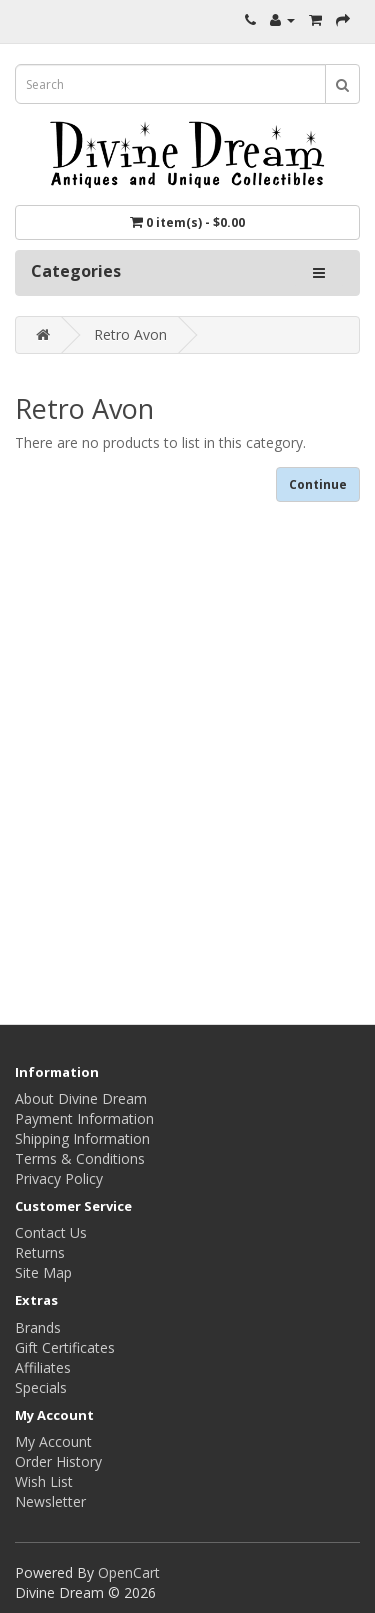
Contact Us (51, 1232)
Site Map (43, 1272)
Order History (58, 1461)
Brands (38, 1327)
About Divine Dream (81, 1098)
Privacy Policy (59, 1178)
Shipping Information (82, 1138)
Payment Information (84, 1118)
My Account (53, 1441)
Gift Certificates (65, 1347)
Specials (41, 1387)
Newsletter (50, 1501)
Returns (40, 1252)
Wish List (44, 1481)
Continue (318, 484)
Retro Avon (130, 334)
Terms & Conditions (80, 1158)
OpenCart (129, 1572)
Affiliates (43, 1367)
